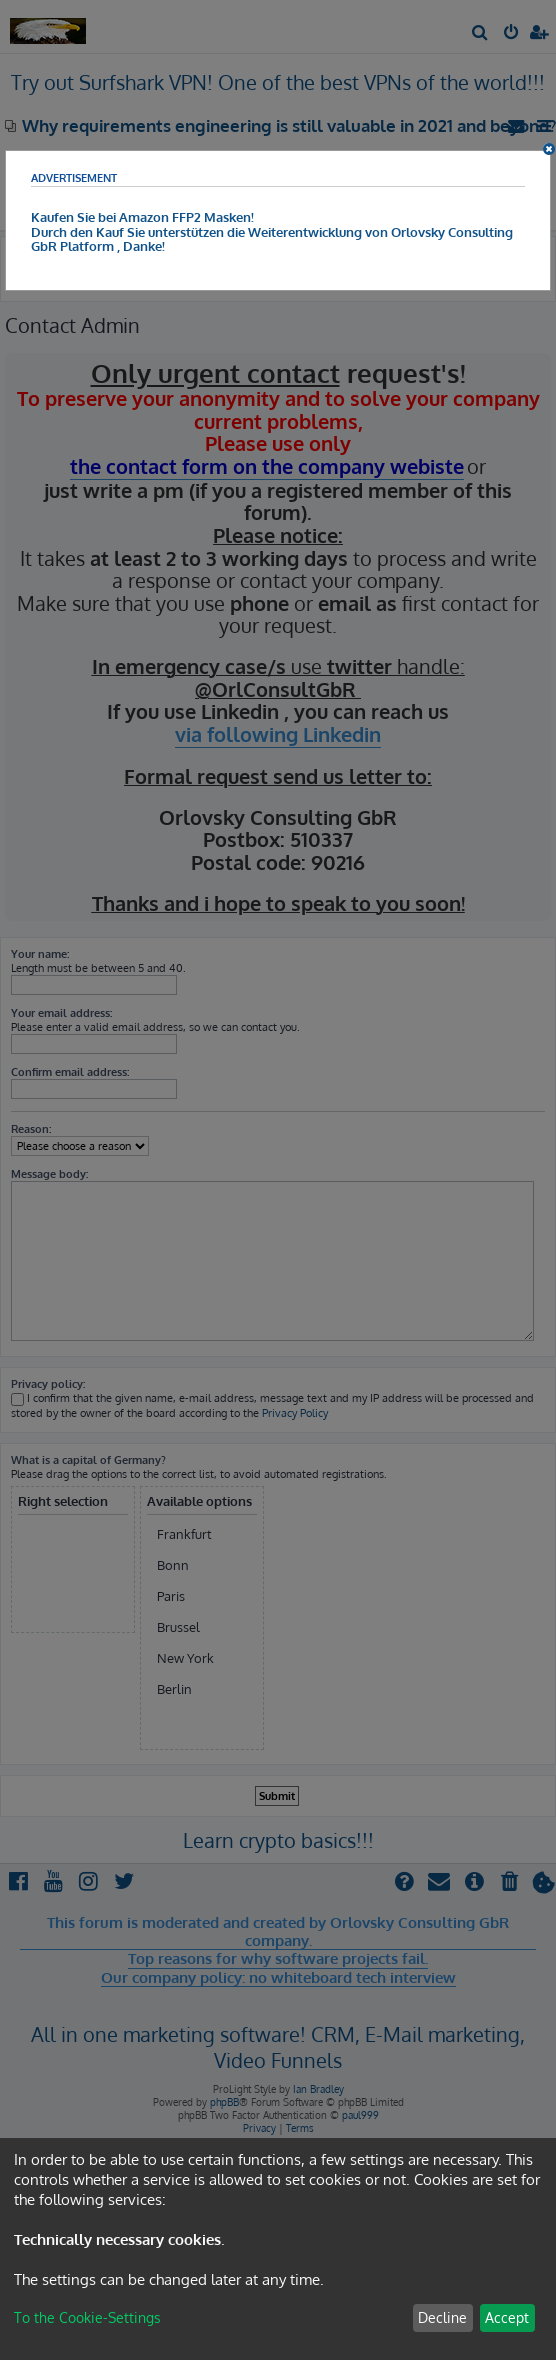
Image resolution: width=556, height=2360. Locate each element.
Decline (442, 2317)
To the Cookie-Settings (87, 2317)
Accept (507, 2317)
